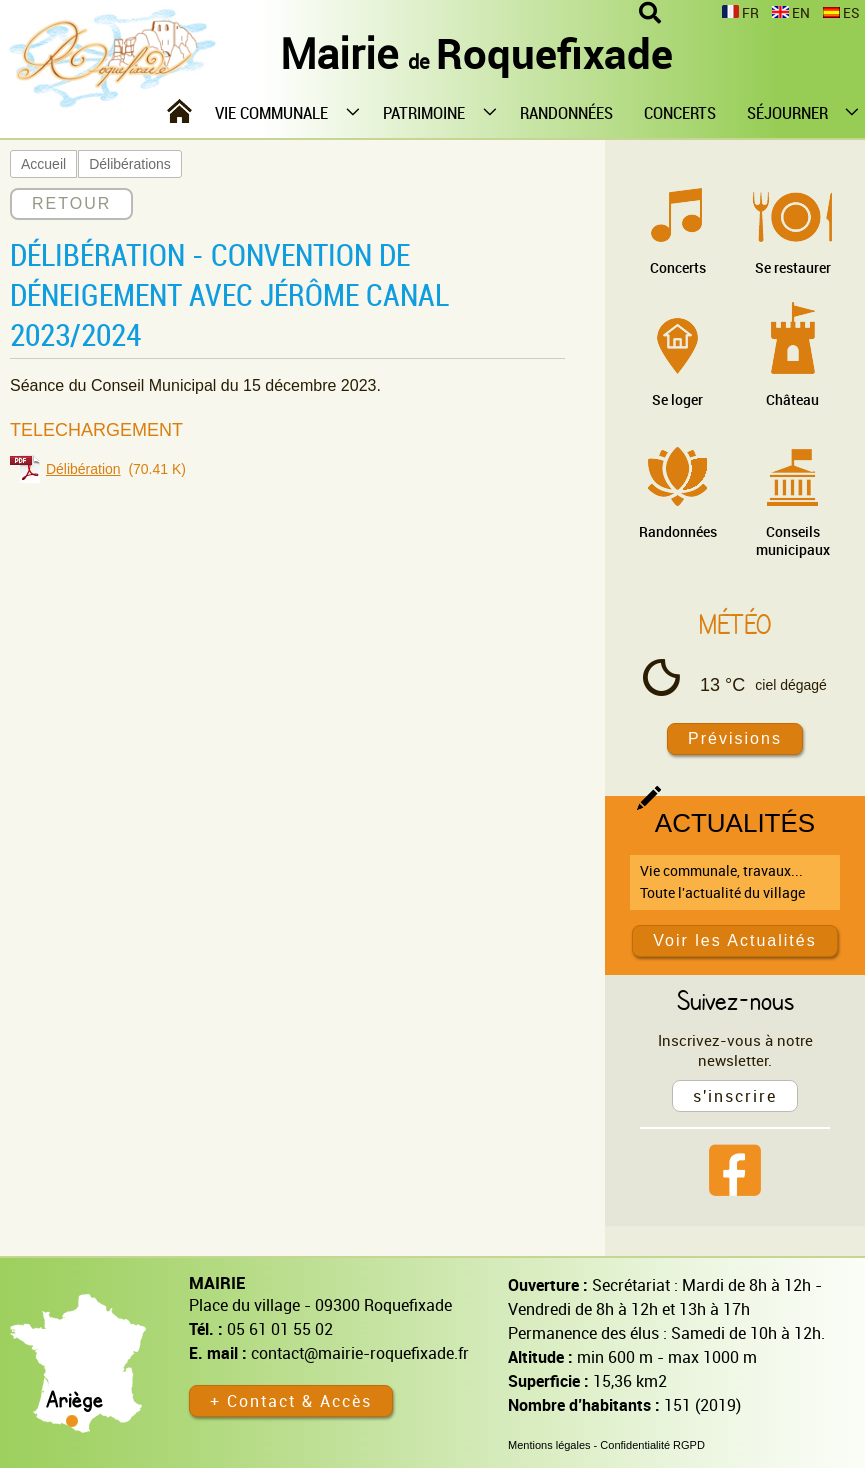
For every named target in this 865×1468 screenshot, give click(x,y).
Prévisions (735, 738)
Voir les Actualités (734, 940)
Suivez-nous (735, 1000)
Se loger (677, 399)
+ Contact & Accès (291, 1401)
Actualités (735, 823)
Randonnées (678, 531)
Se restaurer (793, 267)
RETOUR (71, 203)
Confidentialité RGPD (652, 1445)
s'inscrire (735, 1096)
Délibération (83, 469)
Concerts (678, 267)
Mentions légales (549, 1445)
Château (792, 399)
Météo (735, 624)
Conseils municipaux (793, 540)
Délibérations (130, 164)
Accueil (43, 164)
